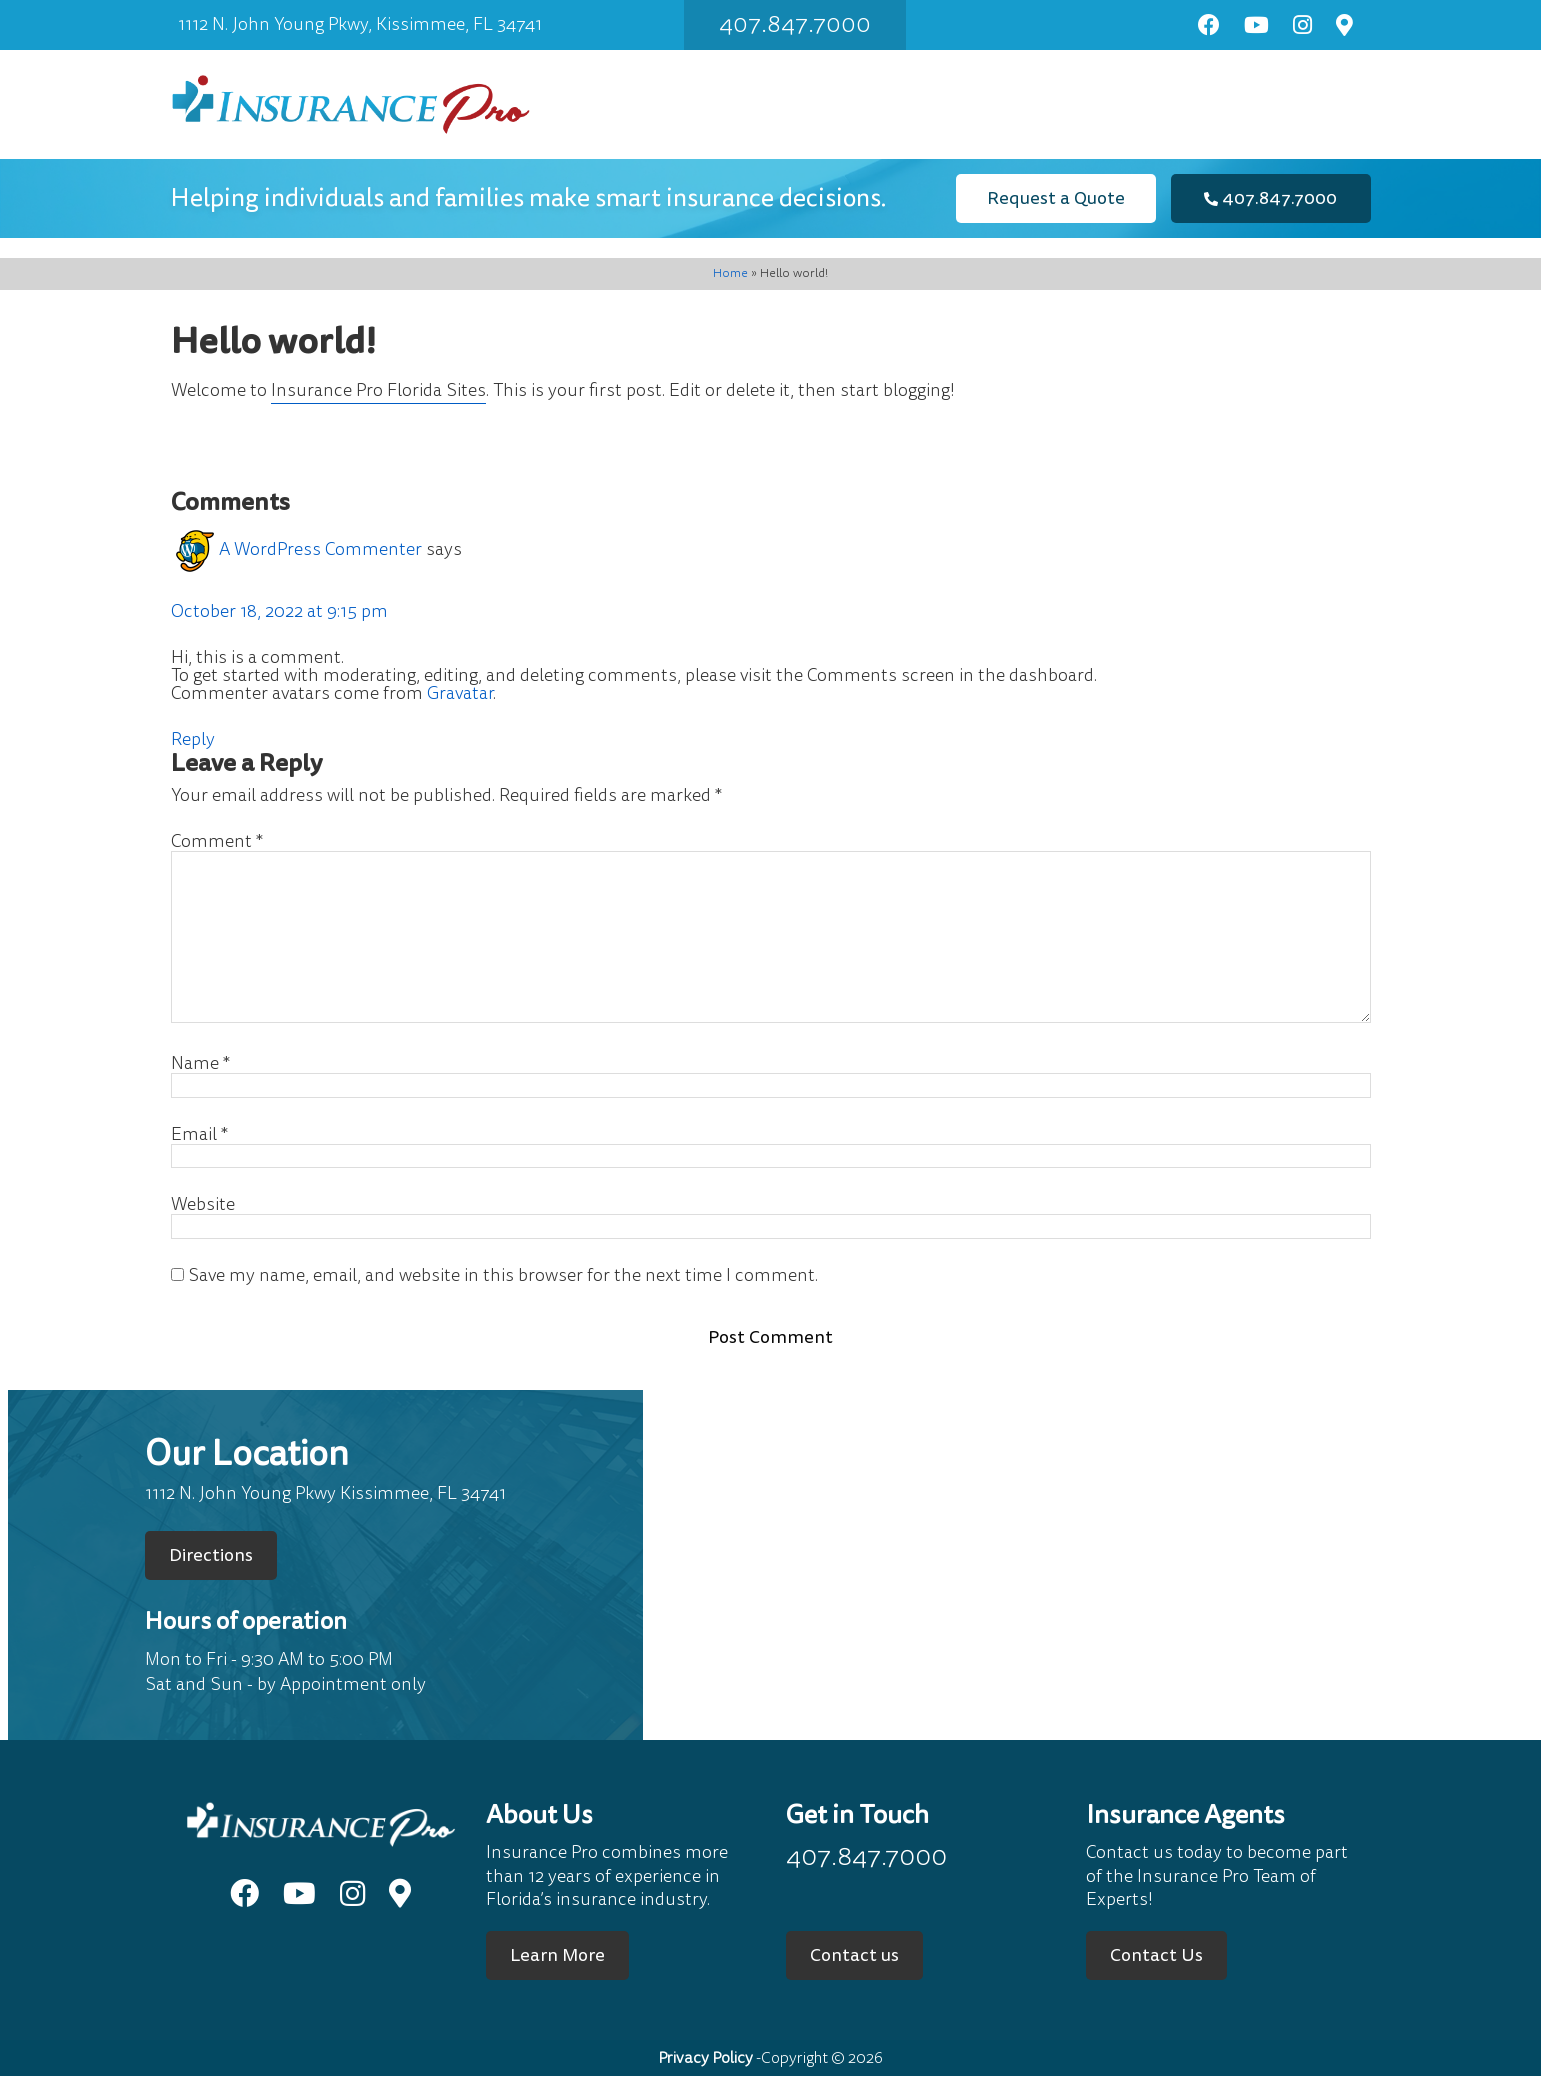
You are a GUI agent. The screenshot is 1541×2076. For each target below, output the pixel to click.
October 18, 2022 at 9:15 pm (279, 611)
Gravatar (460, 693)
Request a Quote (1056, 198)
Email (199, 1135)
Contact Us (1156, 1955)
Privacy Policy (705, 2058)
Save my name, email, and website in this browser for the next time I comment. (503, 1276)
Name (200, 1064)
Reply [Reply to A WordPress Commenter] (193, 739)
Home (730, 273)
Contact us (854, 1955)
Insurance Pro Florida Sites (378, 390)
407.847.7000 (795, 24)
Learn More (557, 1955)
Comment (217, 842)
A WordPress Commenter (320, 549)
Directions (211, 1555)
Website (203, 1205)
